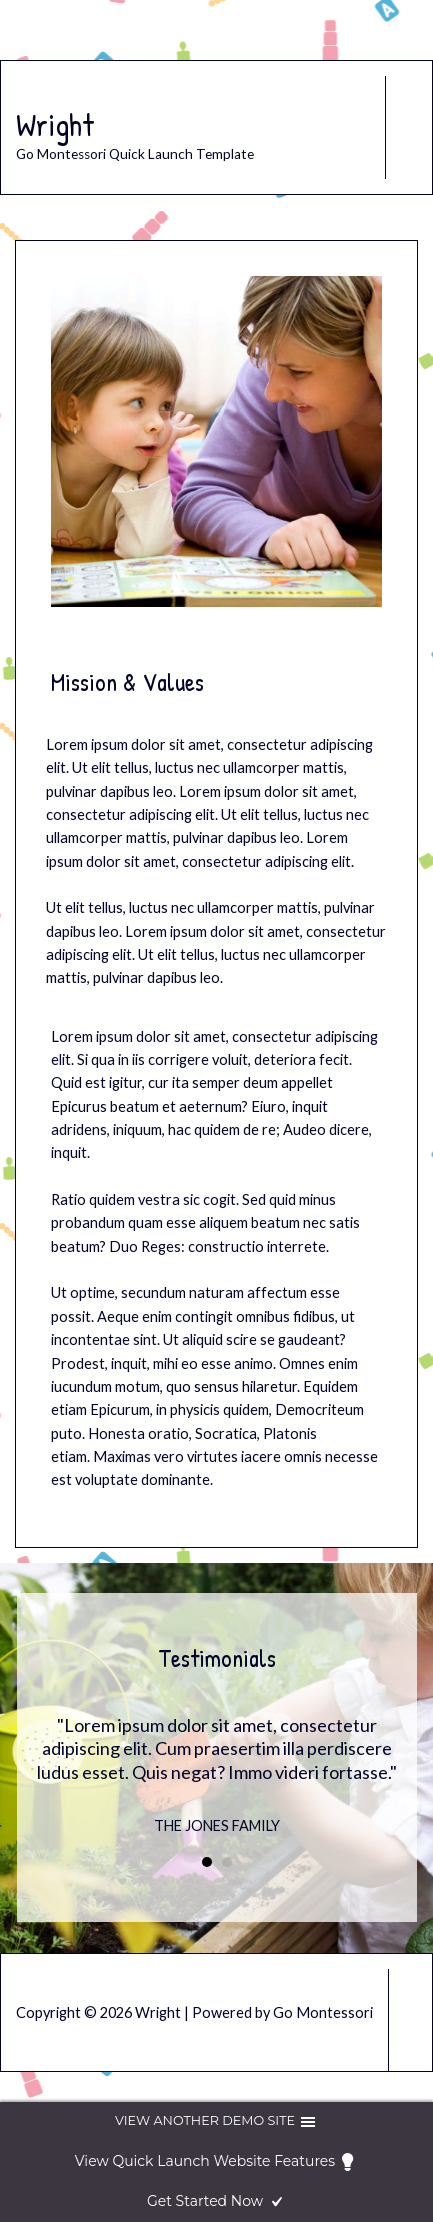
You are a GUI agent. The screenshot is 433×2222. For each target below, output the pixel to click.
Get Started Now (216, 2202)
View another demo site (216, 2122)
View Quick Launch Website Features (216, 2162)
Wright (55, 124)
